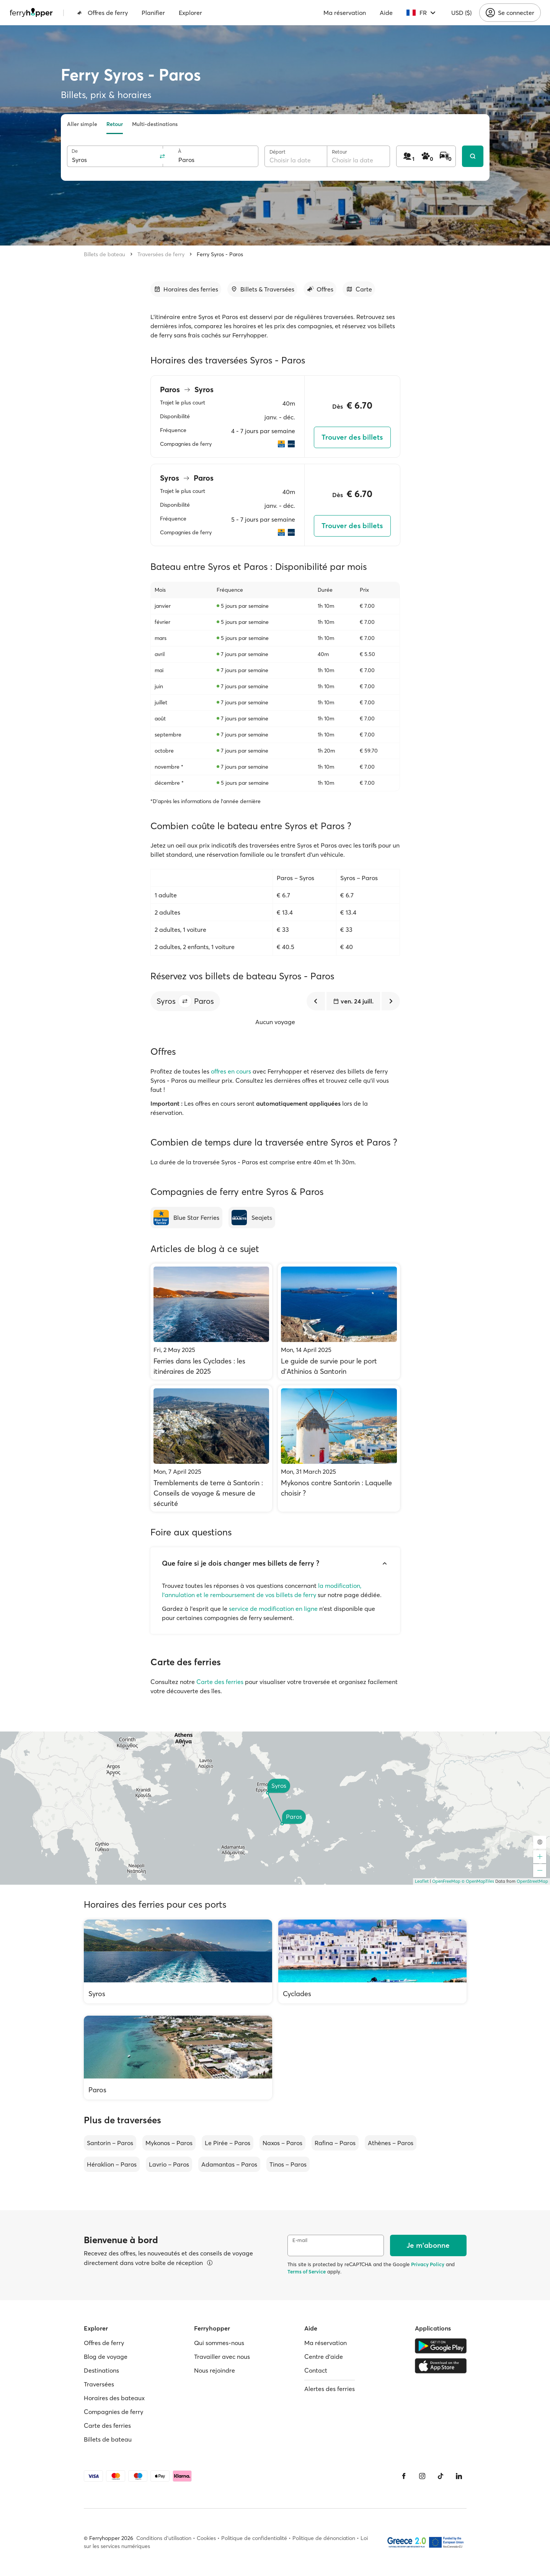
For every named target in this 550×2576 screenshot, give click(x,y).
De (75, 151)
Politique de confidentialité (254, 2538)
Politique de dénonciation (323, 2538)
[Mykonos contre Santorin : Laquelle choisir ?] (339, 1448)
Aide (386, 12)
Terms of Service (306, 2271)
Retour (114, 124)
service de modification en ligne (273, 1608)
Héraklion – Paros (112, 2164)
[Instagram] (422, 2476)
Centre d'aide (323, 2356)
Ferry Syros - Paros (220, 254)
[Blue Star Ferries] (186, 1217)
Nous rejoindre (214, 2370)
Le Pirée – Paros (227, 2143)
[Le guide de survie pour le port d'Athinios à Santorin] (339, 1321)
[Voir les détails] (209, 2263)
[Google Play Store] (441, 2345)
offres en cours (231, 1071)
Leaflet (422, 1881)
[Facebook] (403, 2476)
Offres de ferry (102, 12)
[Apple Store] (441, 2365)
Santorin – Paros (110, 2143)
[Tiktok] (440, 2476)
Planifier (153, 12)
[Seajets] (251, 1217)
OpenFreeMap (446, 1881)
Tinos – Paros (288, 2164)
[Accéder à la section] (185, 289)
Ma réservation (344, 12)
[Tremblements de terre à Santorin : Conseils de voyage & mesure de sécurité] (211, 1448)
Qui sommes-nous (219, 2343)
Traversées (99, 2384)
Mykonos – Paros (169, 2143)
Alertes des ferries (329, 2389)
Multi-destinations (155, 124)
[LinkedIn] (459, 2476)
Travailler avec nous (222, 2356)
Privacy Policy (427, 2264)
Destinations (101, 2370)
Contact (315, 2370)
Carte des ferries (219, 1682)
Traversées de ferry (160, 254)
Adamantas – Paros (229, 2164)
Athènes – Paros (390, 2143)
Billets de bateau (104, 254)
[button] (185, 1001)
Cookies (206, 2538)
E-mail (299, 2240)
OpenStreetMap (532, 1881)
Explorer (190, 12)
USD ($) (461, 12)
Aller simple (82, 124)
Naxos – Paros (282, 2143)
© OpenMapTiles (478, 1881)
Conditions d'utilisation (163, 2538)
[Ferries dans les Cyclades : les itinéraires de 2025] (211, 1321)
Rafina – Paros (335, 2143)
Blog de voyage (105, 2356)
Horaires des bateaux (114, 2398)
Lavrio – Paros (169, 2164)
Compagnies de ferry (113, 2412)
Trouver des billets (352, 437)
